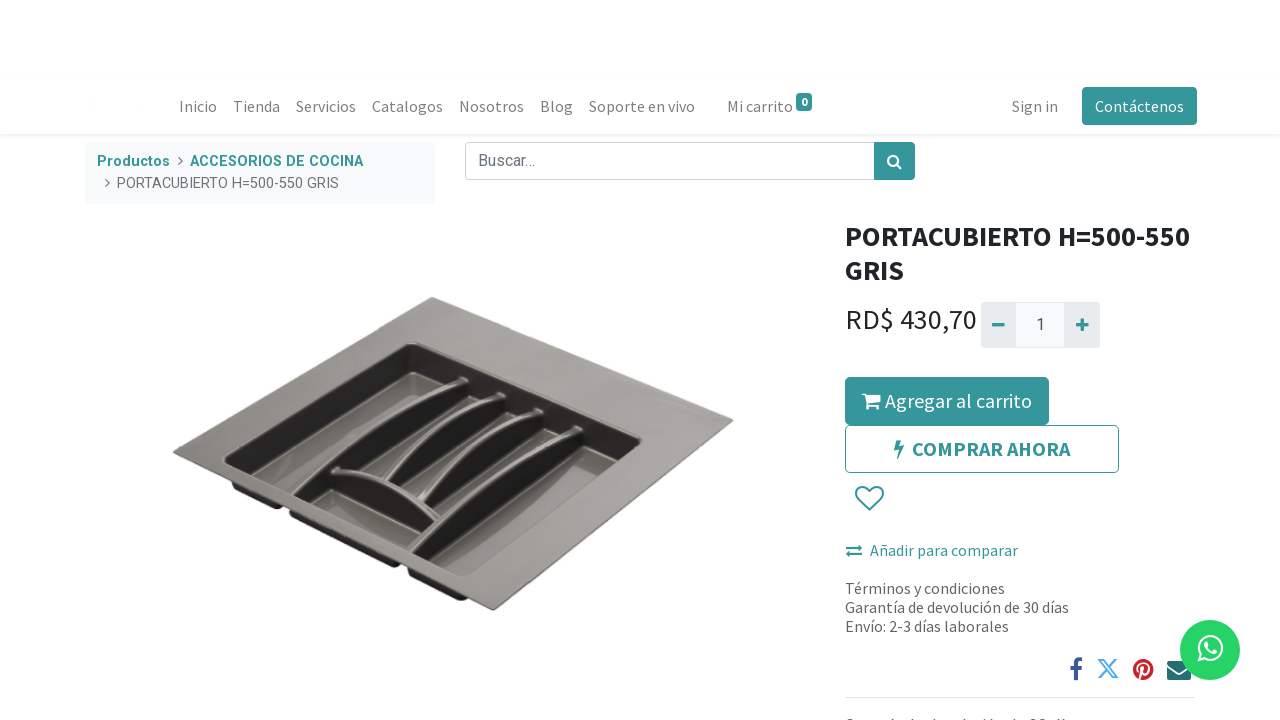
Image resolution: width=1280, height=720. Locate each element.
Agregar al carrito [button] (947, 400)
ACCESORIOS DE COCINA (276, 161)
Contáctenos (1137, 106)
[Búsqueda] (894, 161)
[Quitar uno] (998, 325)
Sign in (1033, 106)
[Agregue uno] (1081, 325)
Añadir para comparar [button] (932, 550)
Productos (133, 161)
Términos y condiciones (925, 588)
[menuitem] (200, 106)
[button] (868, 499)
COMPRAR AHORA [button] (982, 448)
